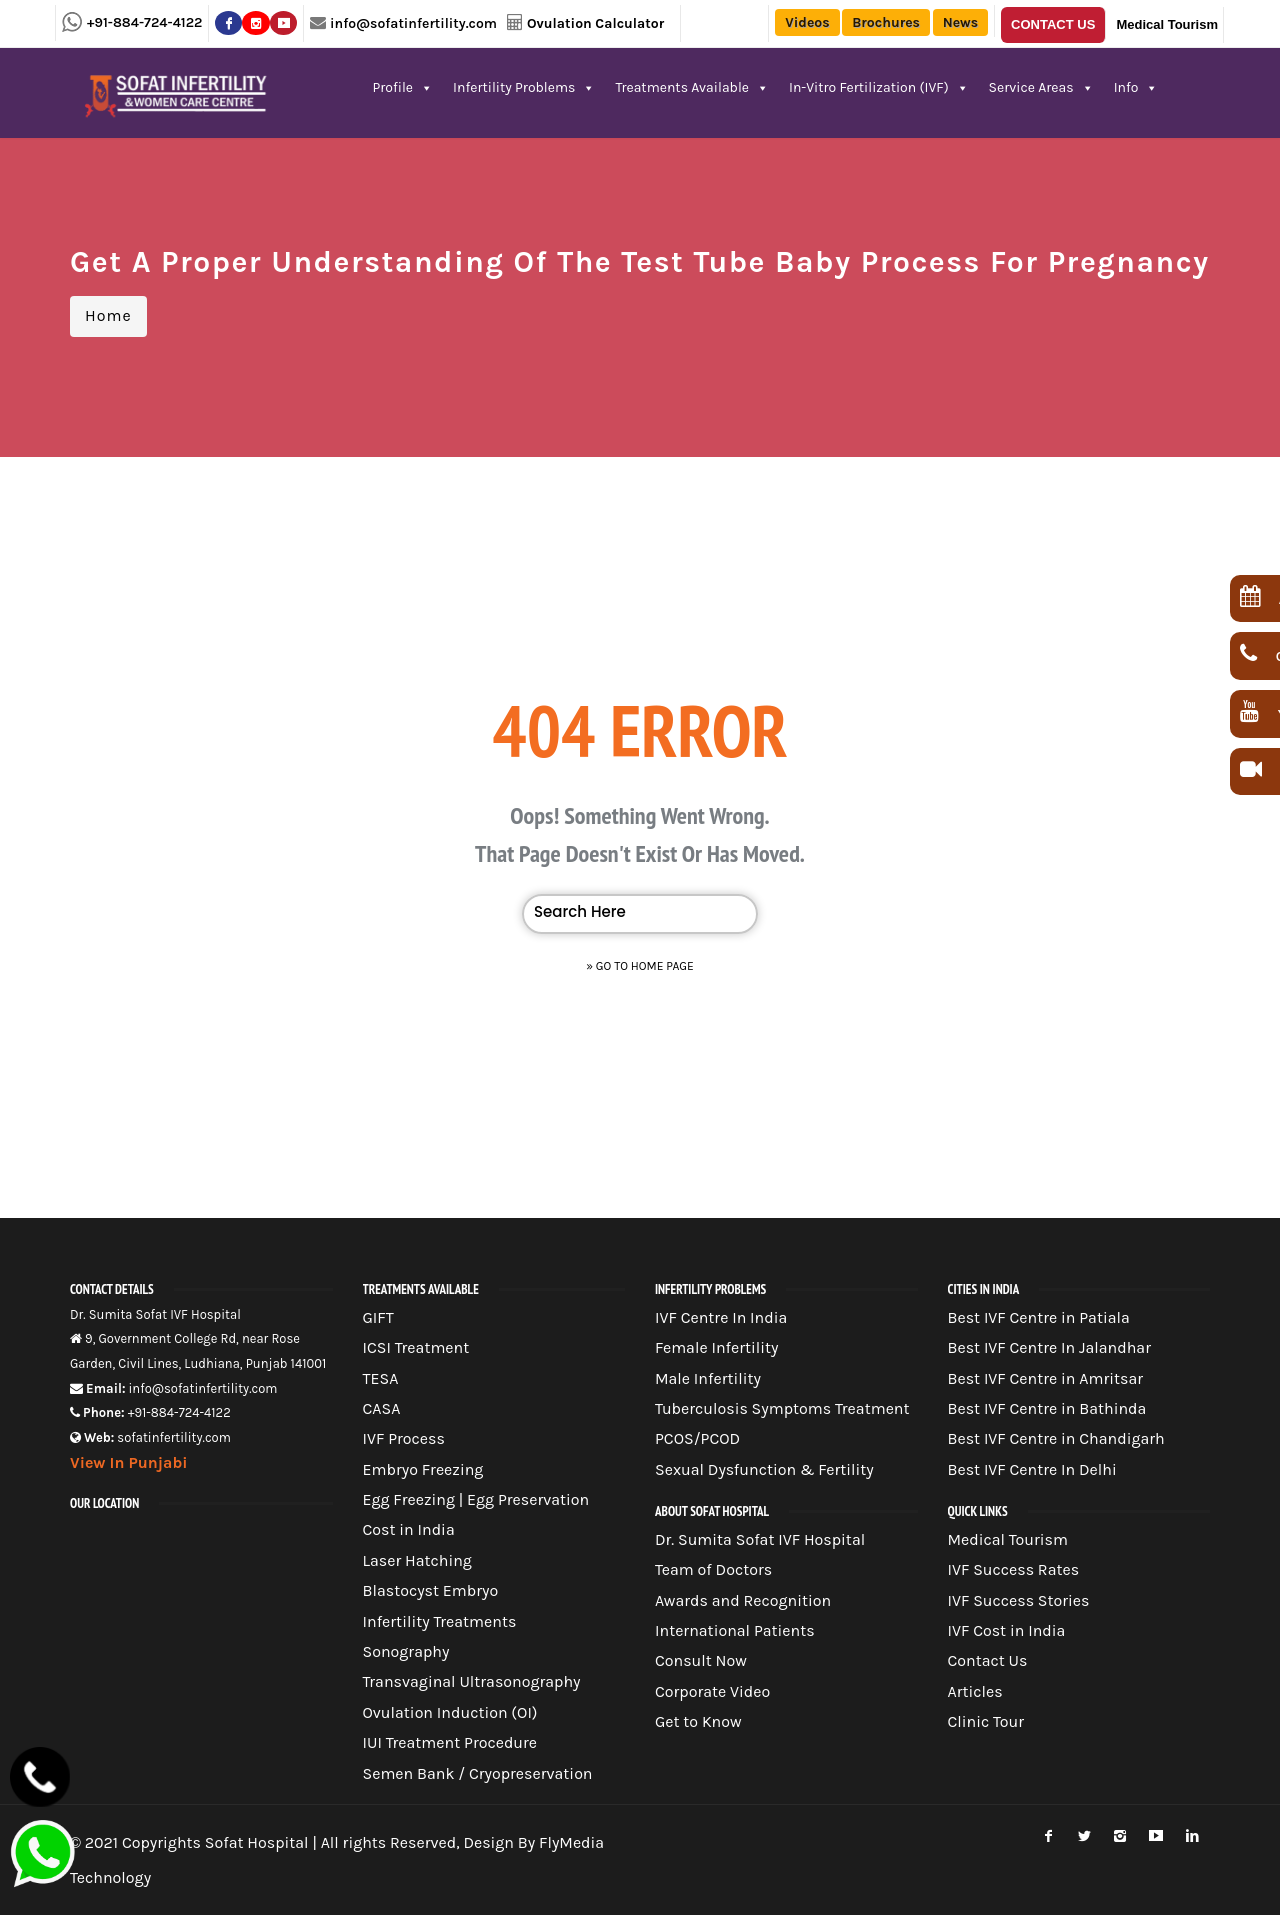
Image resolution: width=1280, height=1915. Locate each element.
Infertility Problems (524, 87)
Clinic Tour (986, 1721)
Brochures (886, 22)
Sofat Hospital (257, 1842)
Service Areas (1041, 87)
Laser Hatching (417, 1560)
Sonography (406, 1651)
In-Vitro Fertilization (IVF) (879, 87)
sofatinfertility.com (174, 1437)
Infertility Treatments (440, 1621)
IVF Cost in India (1007, 1630)
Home (108, 315)
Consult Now (701, 1660)
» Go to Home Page (640, 966)
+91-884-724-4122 (144, 22)
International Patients (735, 1630)
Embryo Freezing (423, 1469)
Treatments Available (692, 87)
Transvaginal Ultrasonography (472, 1681)
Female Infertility (717, 1347)
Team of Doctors (713, 1569)
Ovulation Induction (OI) (450, 1712)
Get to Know (698, 1721)
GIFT (378, 1317)
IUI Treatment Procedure (450, 1742)
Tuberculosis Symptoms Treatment (782, 1408)
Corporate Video (712, 1691)
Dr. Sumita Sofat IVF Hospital (760, 1539)
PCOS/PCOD (697, 1438)
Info (1136, 87)
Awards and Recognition (743, 1600)
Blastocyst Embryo (431, 1590)
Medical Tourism (1167, 24)
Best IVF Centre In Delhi (1032, 1469)
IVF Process (404, 1438)
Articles (975, 1691)
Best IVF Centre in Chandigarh (1056, 1438)
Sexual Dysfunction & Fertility (764, 1469)
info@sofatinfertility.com (413, 23)
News (960, 22)
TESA (381, 1378)
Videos (807, 22)
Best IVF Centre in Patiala (1039, 1317)
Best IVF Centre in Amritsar (1046, 1378)
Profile (403, 87)
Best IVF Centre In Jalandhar (1049, 1347)
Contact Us (1053, 24)
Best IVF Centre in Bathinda (1047, 1408)
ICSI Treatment (416, 1347)
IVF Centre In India (721, 1317)
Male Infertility (708, 1378)
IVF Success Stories (1019, 1600)
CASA (382, 1408)
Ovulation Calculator (595, 23)
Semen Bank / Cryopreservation (478, 1773)
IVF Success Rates (1014, 1569)
